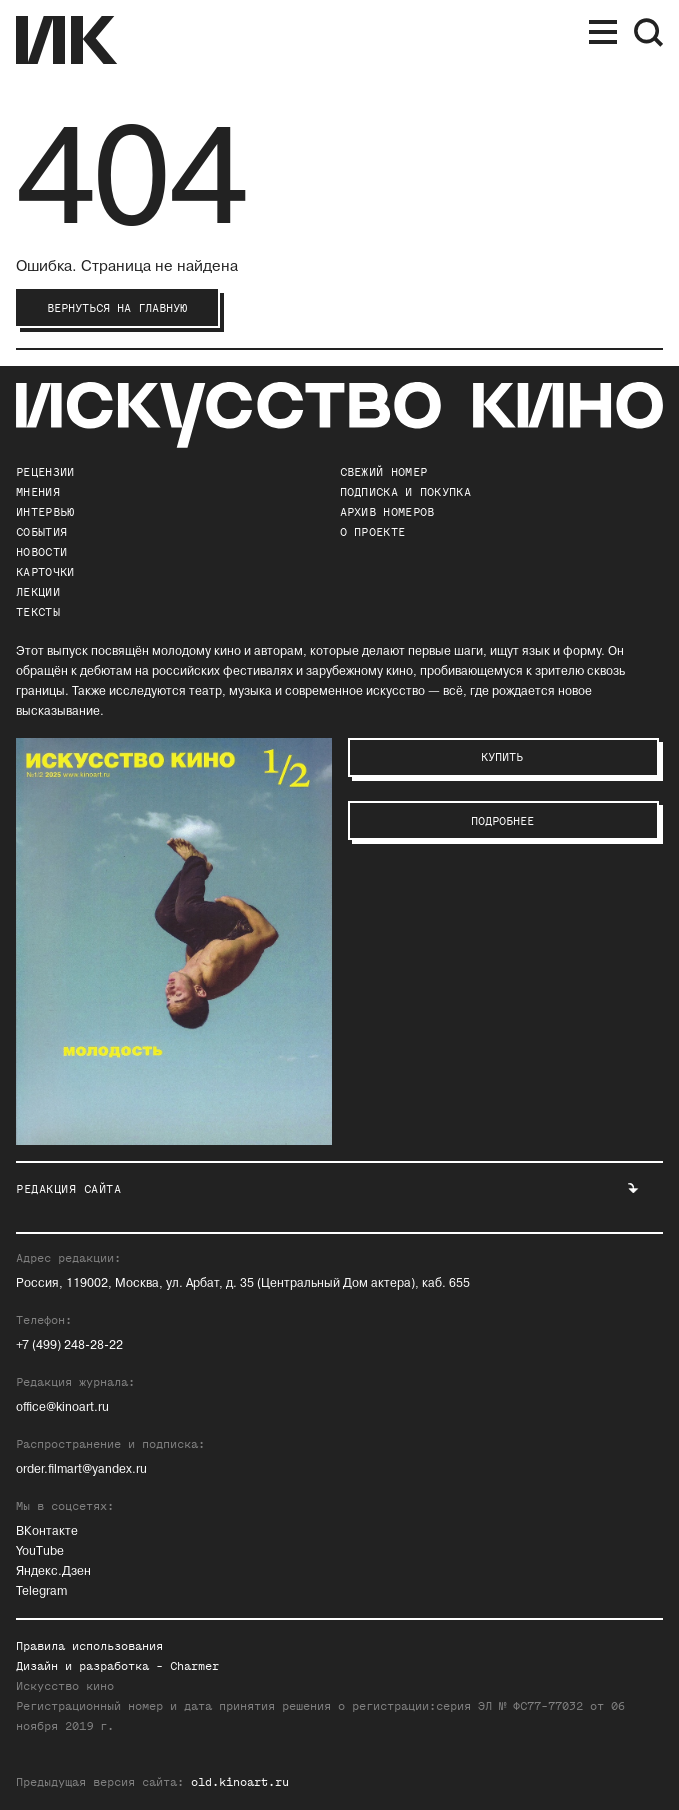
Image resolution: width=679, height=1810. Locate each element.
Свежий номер (384, 472)
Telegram (41, 1591)
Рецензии (45, 472)
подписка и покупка (405, 492)
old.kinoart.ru (240, 1782)
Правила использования (89, 1646)
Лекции (38, 592)
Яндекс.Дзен (53, 1571)
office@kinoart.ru (62, 1407)
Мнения (38, 492)
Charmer (194, 1666)
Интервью (45, 512)
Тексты (38, 612)
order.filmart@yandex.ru (81, 1469)
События (41, 532)
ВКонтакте (47, 1531)
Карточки (45, 572)
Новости (41, 552)
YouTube (40, 1551)
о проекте (373, 532)
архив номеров (387, 512)
